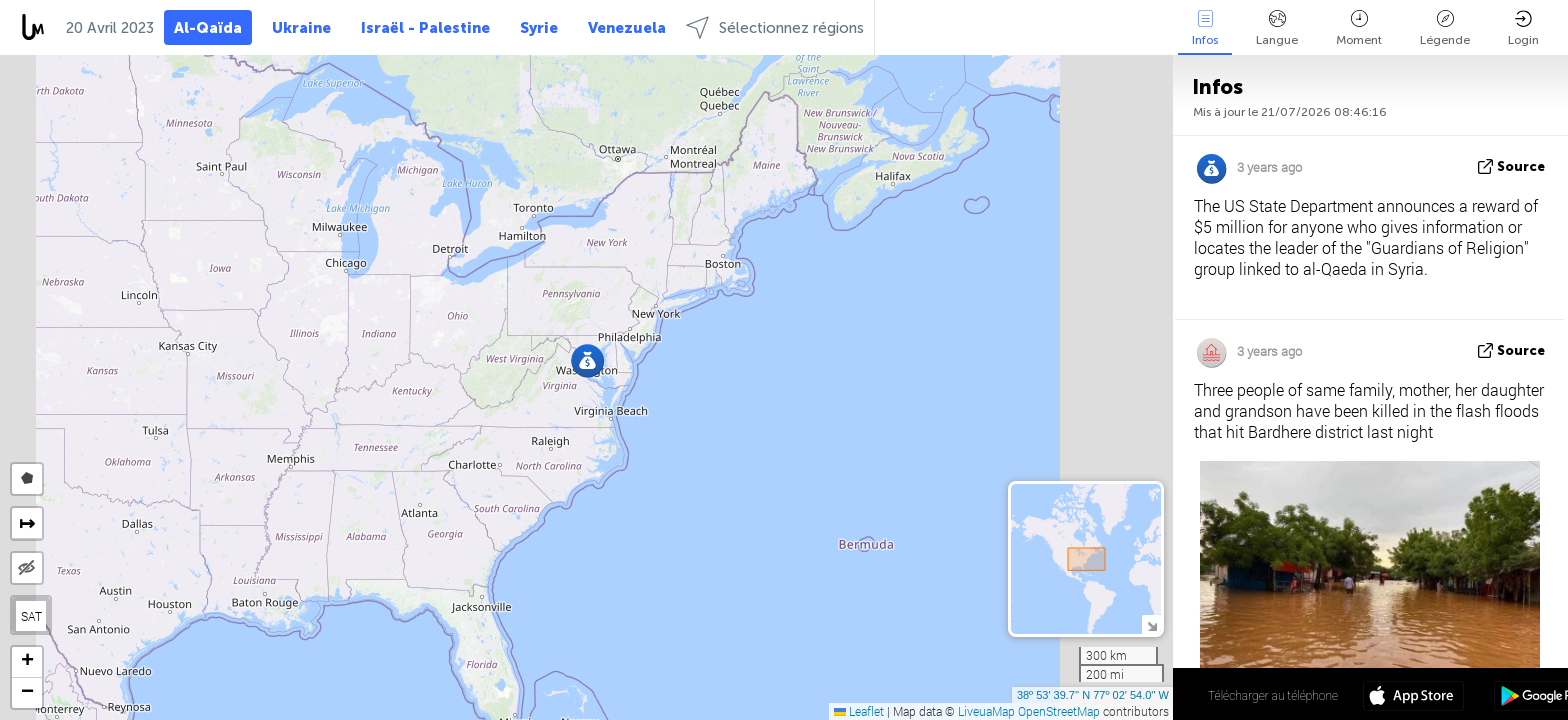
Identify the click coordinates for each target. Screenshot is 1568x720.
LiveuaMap (986, 711)
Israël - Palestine (425, 28)
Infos (1205, 28)
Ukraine (301, 28)
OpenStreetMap (1059, 711)
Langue (1277, 28)
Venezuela (627, 28)
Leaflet (859, 711)
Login (1523, 28)
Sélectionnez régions (775, 27)
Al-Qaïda (208, 28)
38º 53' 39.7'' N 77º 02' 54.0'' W (1093, 695)
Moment (1359, 28)
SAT (31, 616)
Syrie (539, 28)
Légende (1445, 28)
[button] (587, 360)
